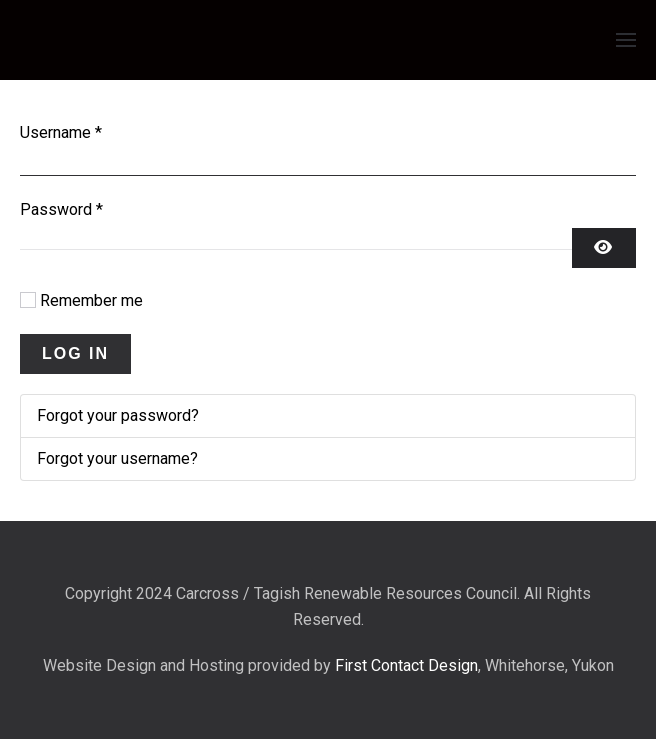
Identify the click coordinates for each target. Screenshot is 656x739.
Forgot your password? (118, 415)
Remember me (91, 300)
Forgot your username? (117, 458)
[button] (626, 40)
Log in (75, 353)
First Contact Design (406, 665)
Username (61, 132)
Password (61, 209)
